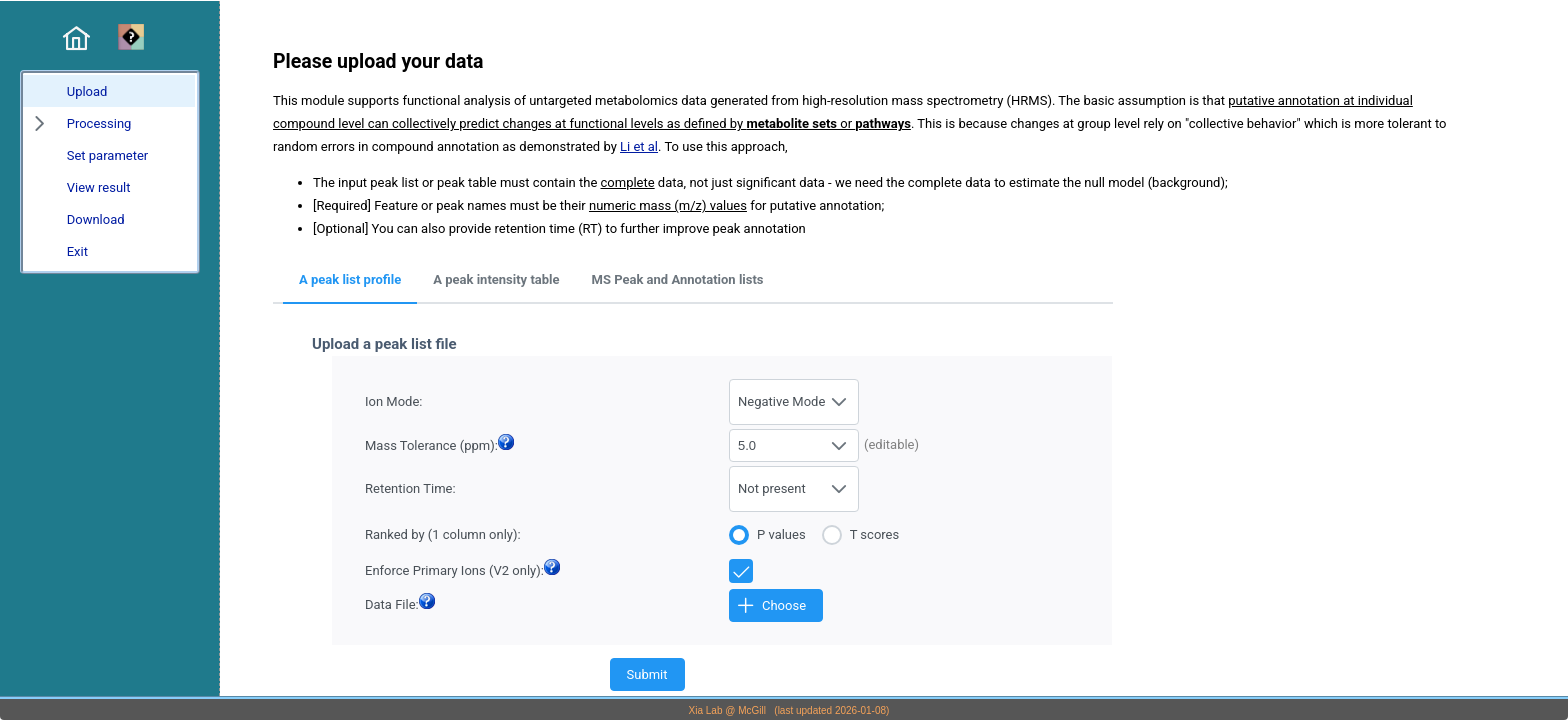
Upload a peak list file (384, 344)
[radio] (775, 533)
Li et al (639, 146)
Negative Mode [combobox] (781, 401)
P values (781, 534)
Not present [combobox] (772, 488)
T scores (875, 534)
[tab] (350, 280)
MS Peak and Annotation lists (678, 279)
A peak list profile (350, 279)
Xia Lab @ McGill (727, 710)
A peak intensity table (496, 279)
